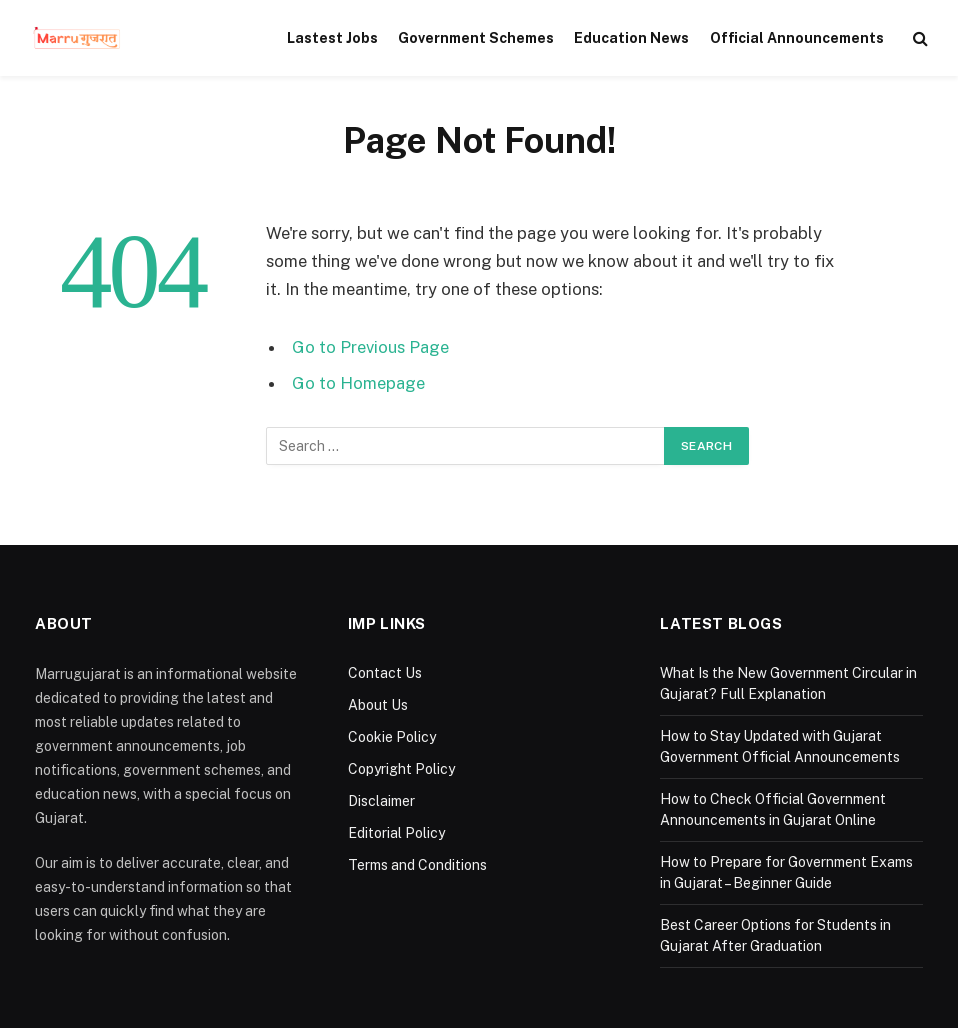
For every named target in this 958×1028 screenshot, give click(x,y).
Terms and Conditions (417, 865)
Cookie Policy (392, 737)
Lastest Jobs (332, 38)
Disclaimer (381, 801)
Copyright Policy (401, 769)
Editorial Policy (396, 833)
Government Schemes (476, 38)
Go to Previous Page (370, 347)
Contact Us (385, 673)
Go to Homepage (358, 383)
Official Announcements (797, 38)
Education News (631, 38)
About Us (378, 705)
